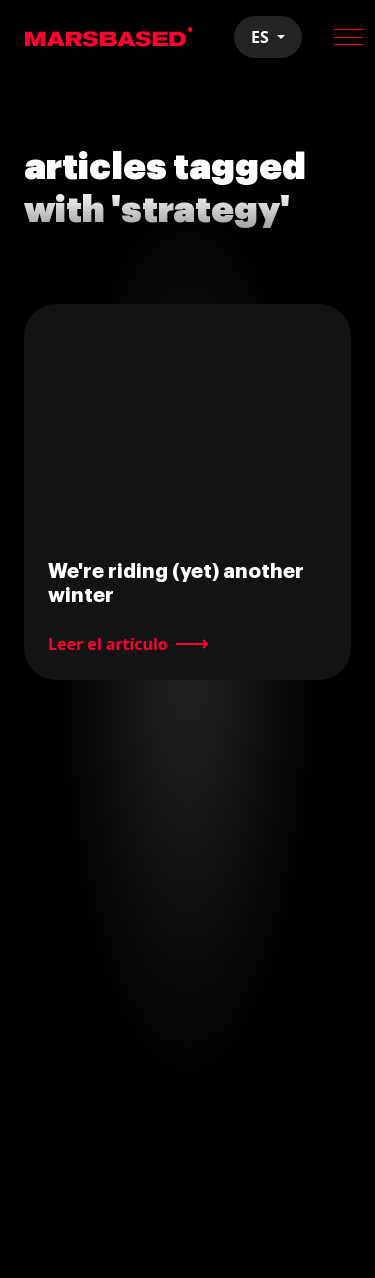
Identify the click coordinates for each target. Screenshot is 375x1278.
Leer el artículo (108, 644)
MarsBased (109, 37)
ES (262, 37)
